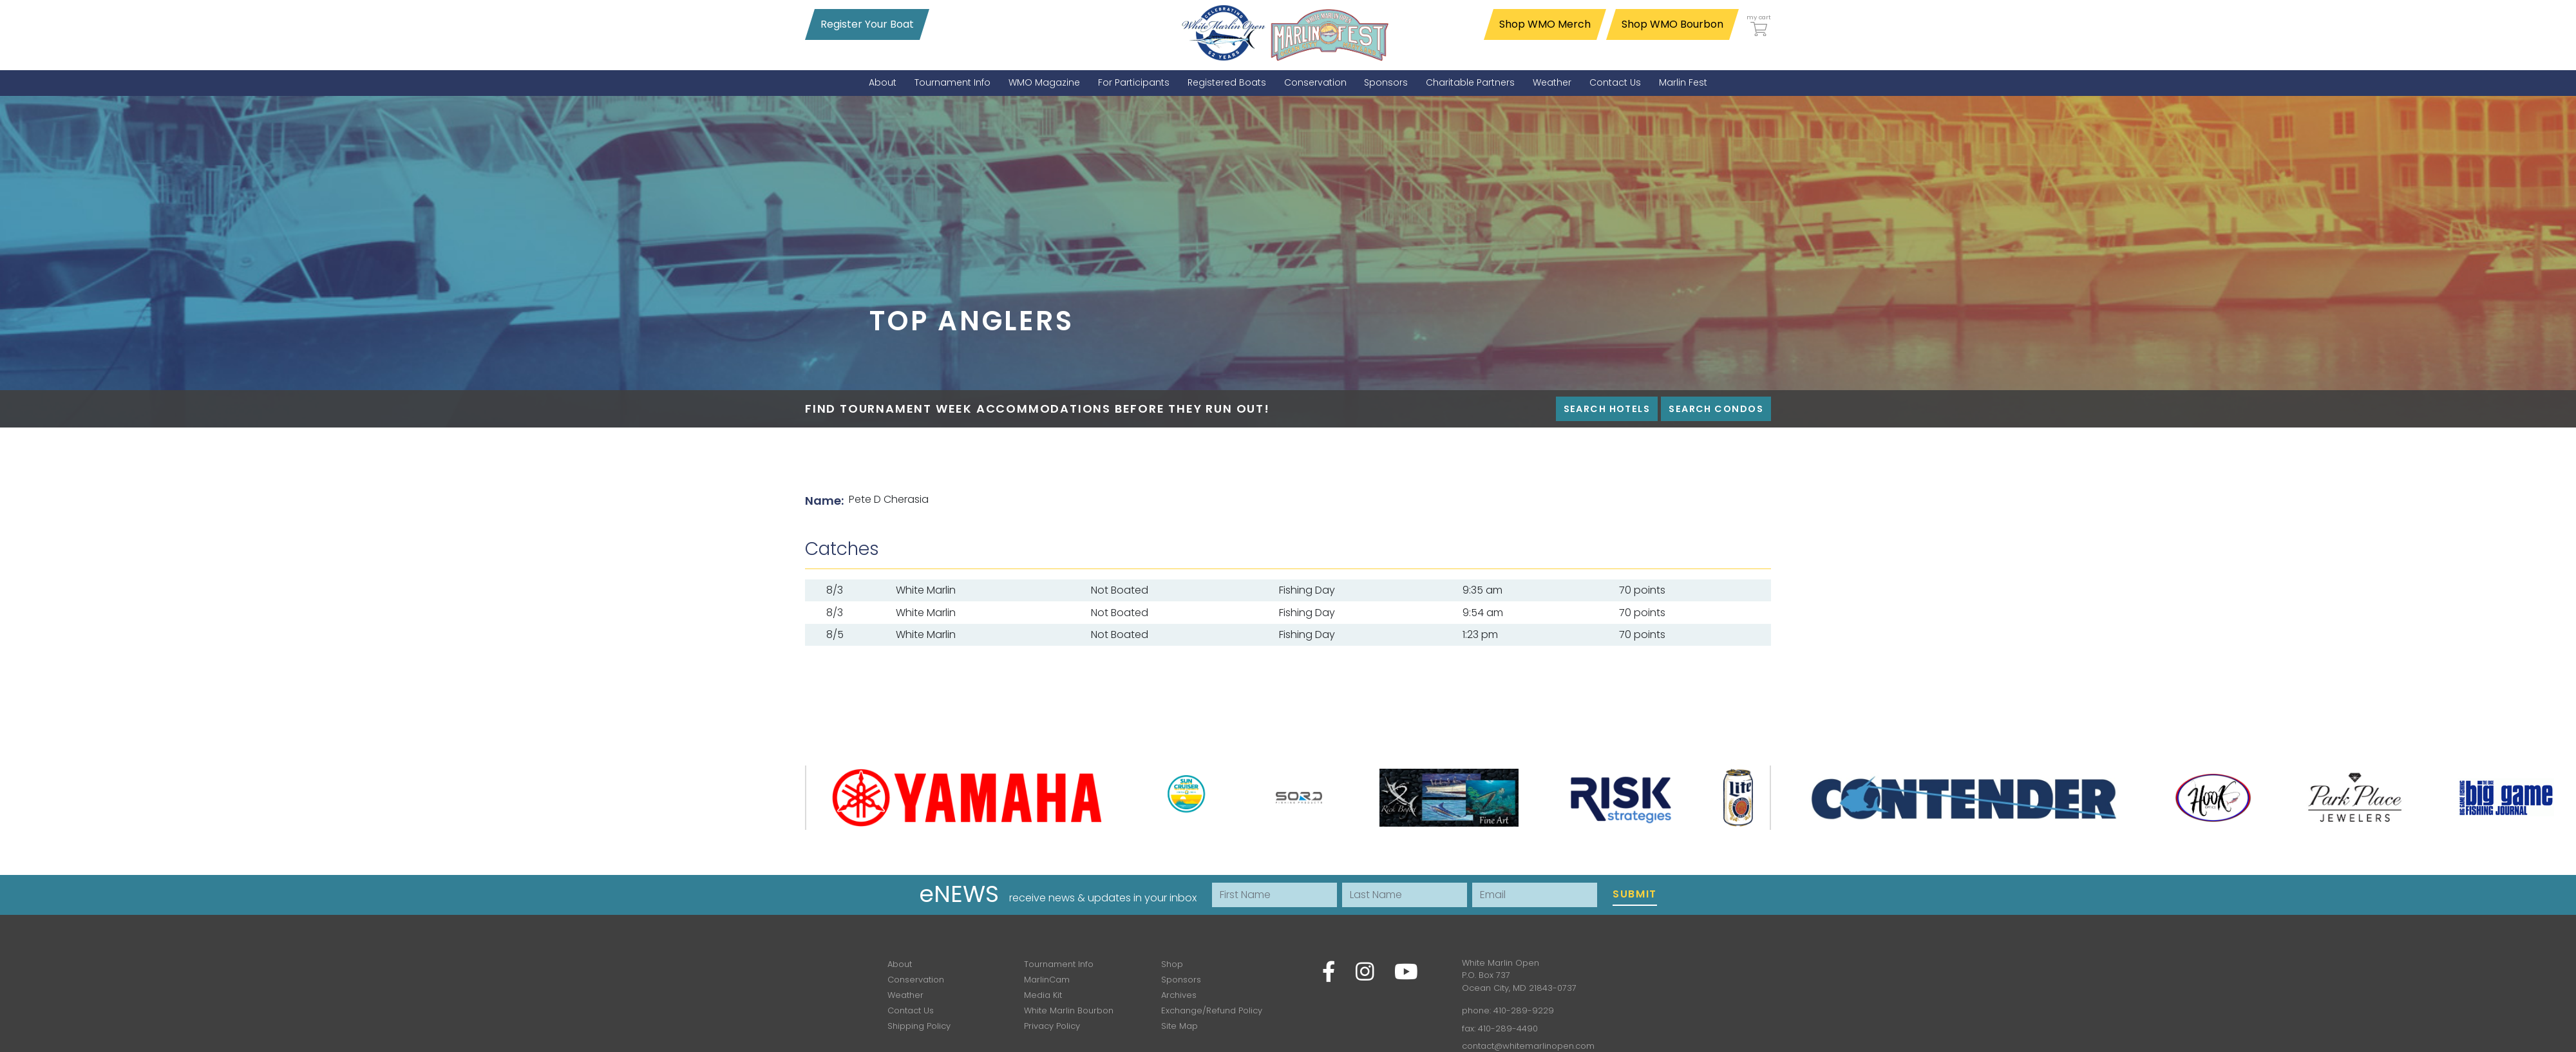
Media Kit (1043, 995)
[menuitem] (882, 82)
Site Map (1179, 1026)
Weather (905, 995)
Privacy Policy (1052, 1026)
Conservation (915, 979)
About (899, 964)
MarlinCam (1047, 979)
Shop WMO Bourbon (1672, 24)
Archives (1179, 995)
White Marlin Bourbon (1068, 1010)
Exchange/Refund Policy (1211, 1010)
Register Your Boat (867, 24)
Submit (1635, 894)
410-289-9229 (1523, 1010)
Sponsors (1181, 979)
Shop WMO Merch (1545, 24)
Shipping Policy (919, 1026)
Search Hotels (1607, 408)
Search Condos (1716, 408)
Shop (1172, 964)
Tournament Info (1059, 964)
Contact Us (910, 1010)
